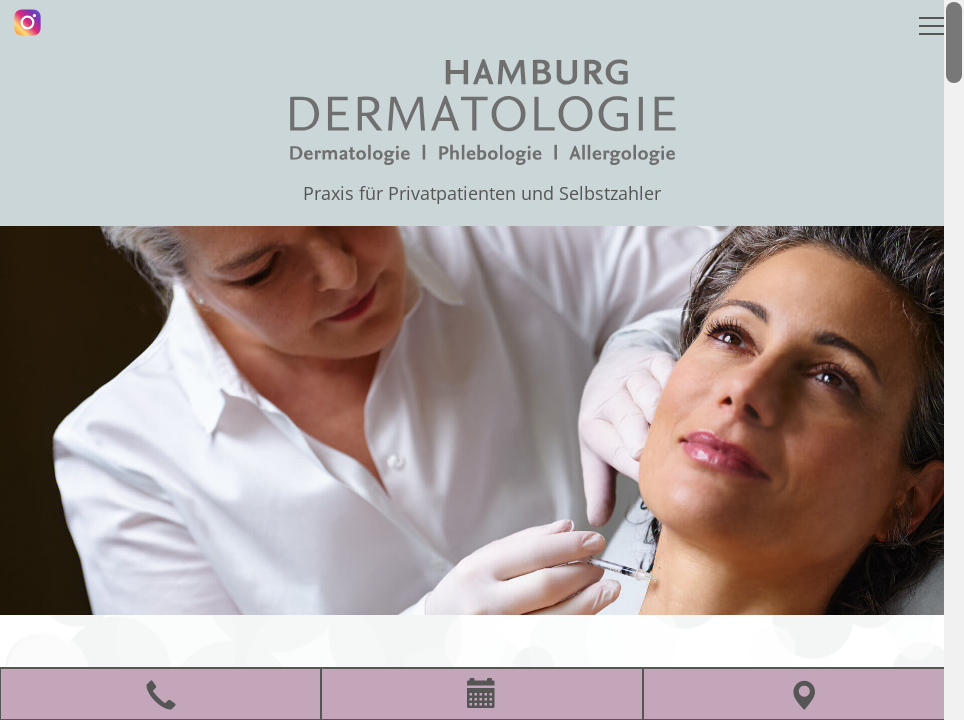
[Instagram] (27, 22)
